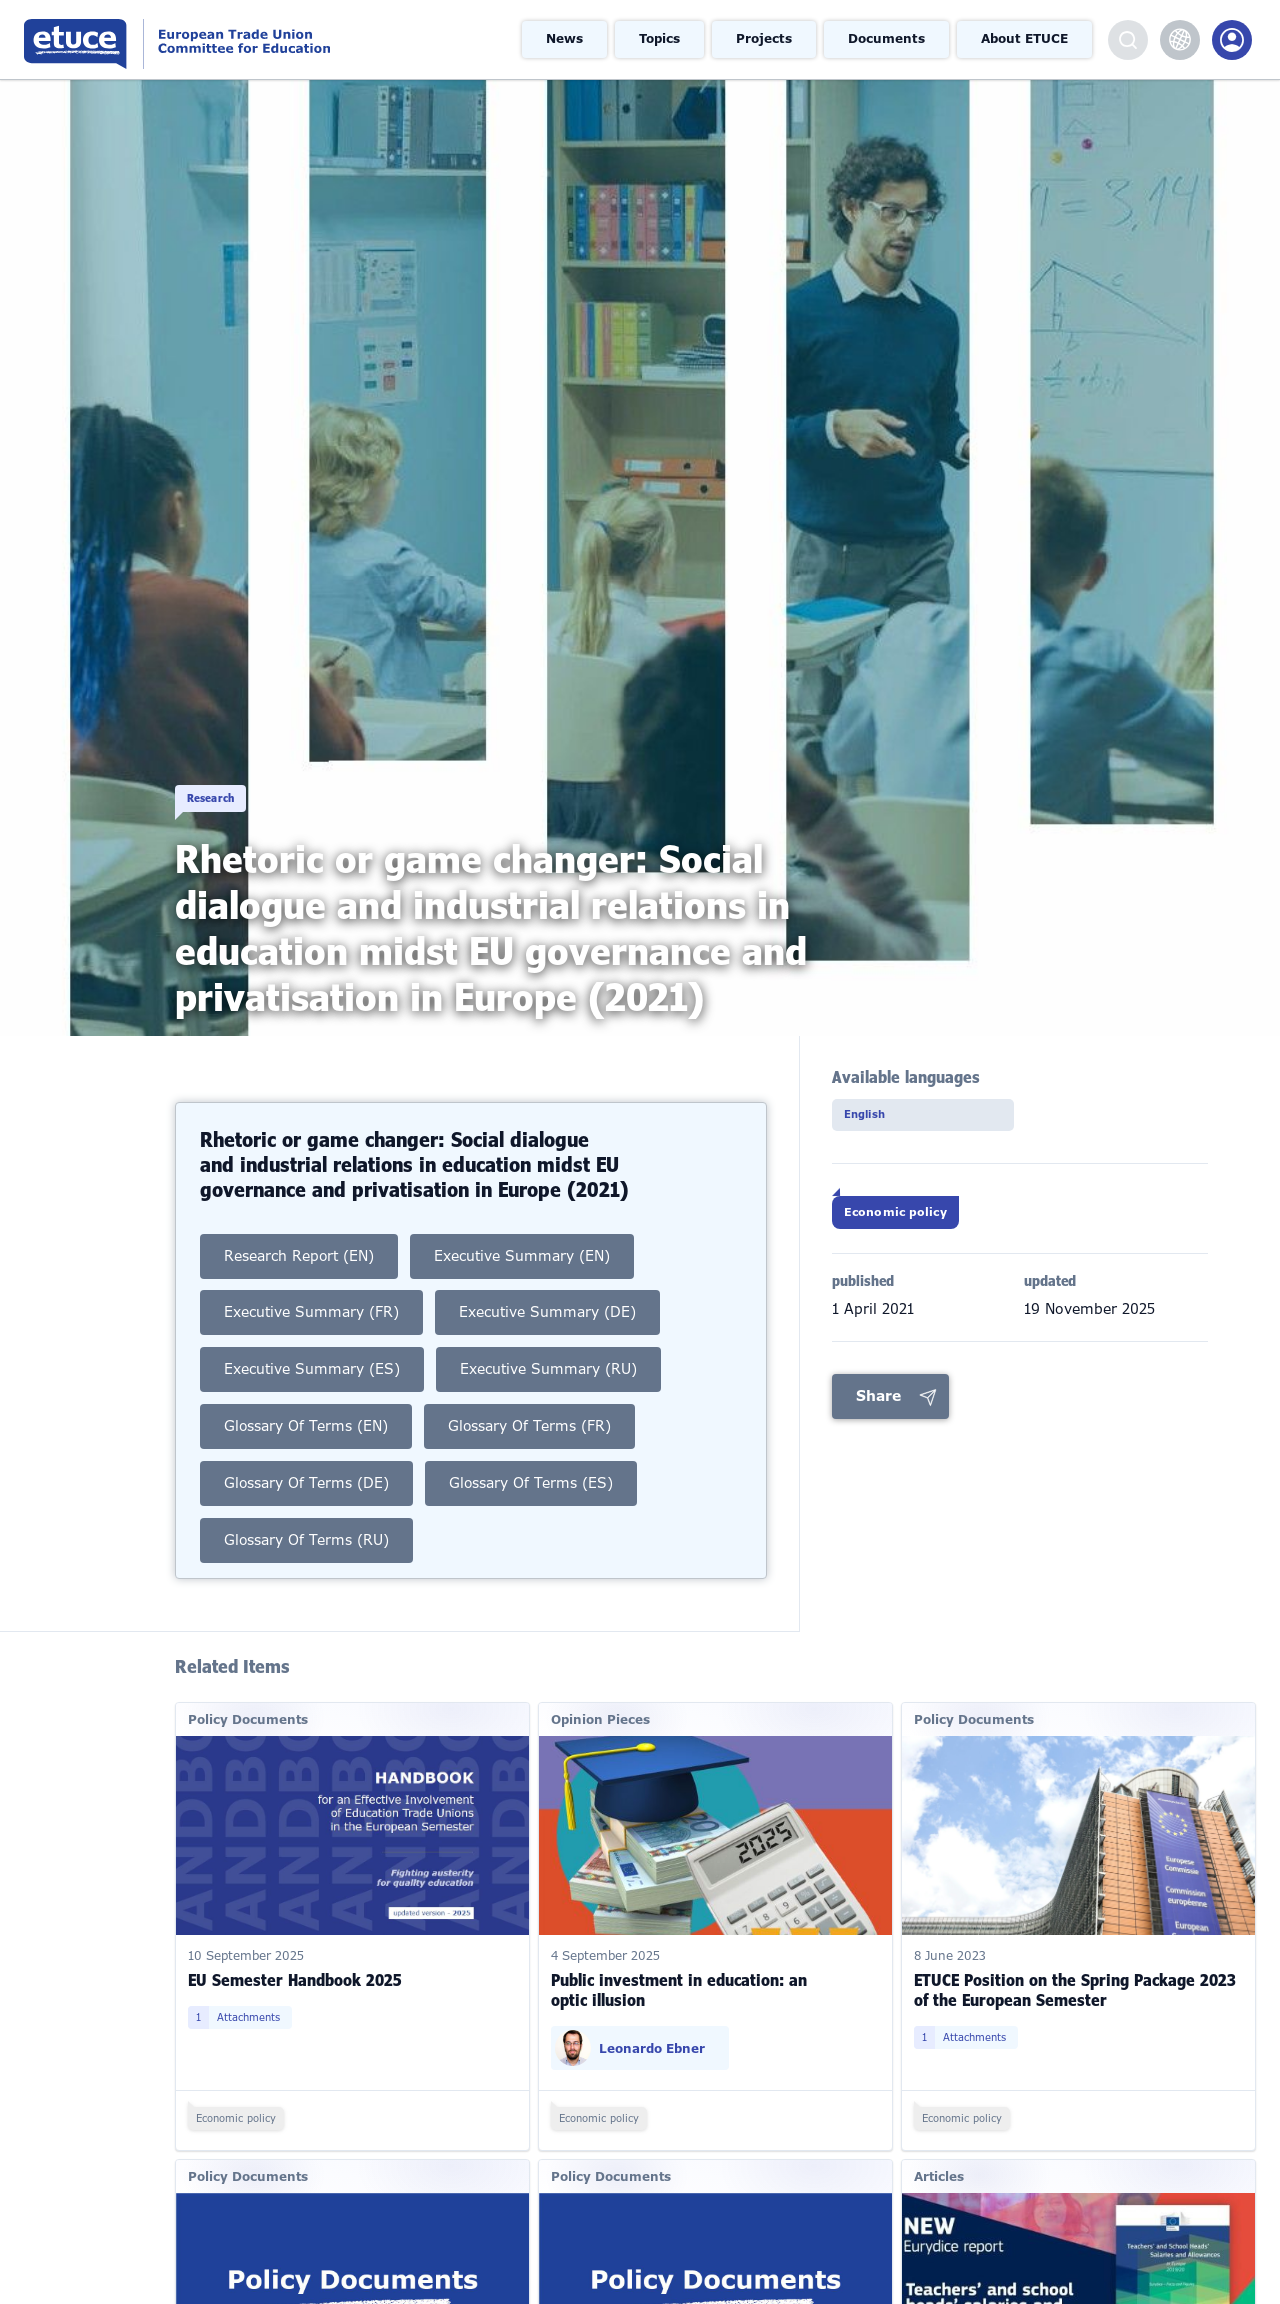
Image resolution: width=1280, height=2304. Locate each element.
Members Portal (1232, 40)
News (567, 40)
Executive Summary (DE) (549, 1283)
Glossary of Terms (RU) (307, 1511)
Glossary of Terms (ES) (532, 1454)
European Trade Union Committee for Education (235, 39)
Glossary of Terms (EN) (306, 1397)
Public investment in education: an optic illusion (679, 1962)
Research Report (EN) (300, 1226)
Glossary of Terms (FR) (531, 1397)
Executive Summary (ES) (312, 1340)
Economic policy (921, 1224)
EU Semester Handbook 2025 (295, 1952)
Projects (766, 40)
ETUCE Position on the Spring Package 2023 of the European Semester (1075, 1962)
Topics (662, 40)
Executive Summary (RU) (550, 1340)
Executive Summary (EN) (524, 1226)
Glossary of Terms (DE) (307, 1454)
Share (878, 1415)
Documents (888, 40)
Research (223, 776)
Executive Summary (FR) (312, 1283)
